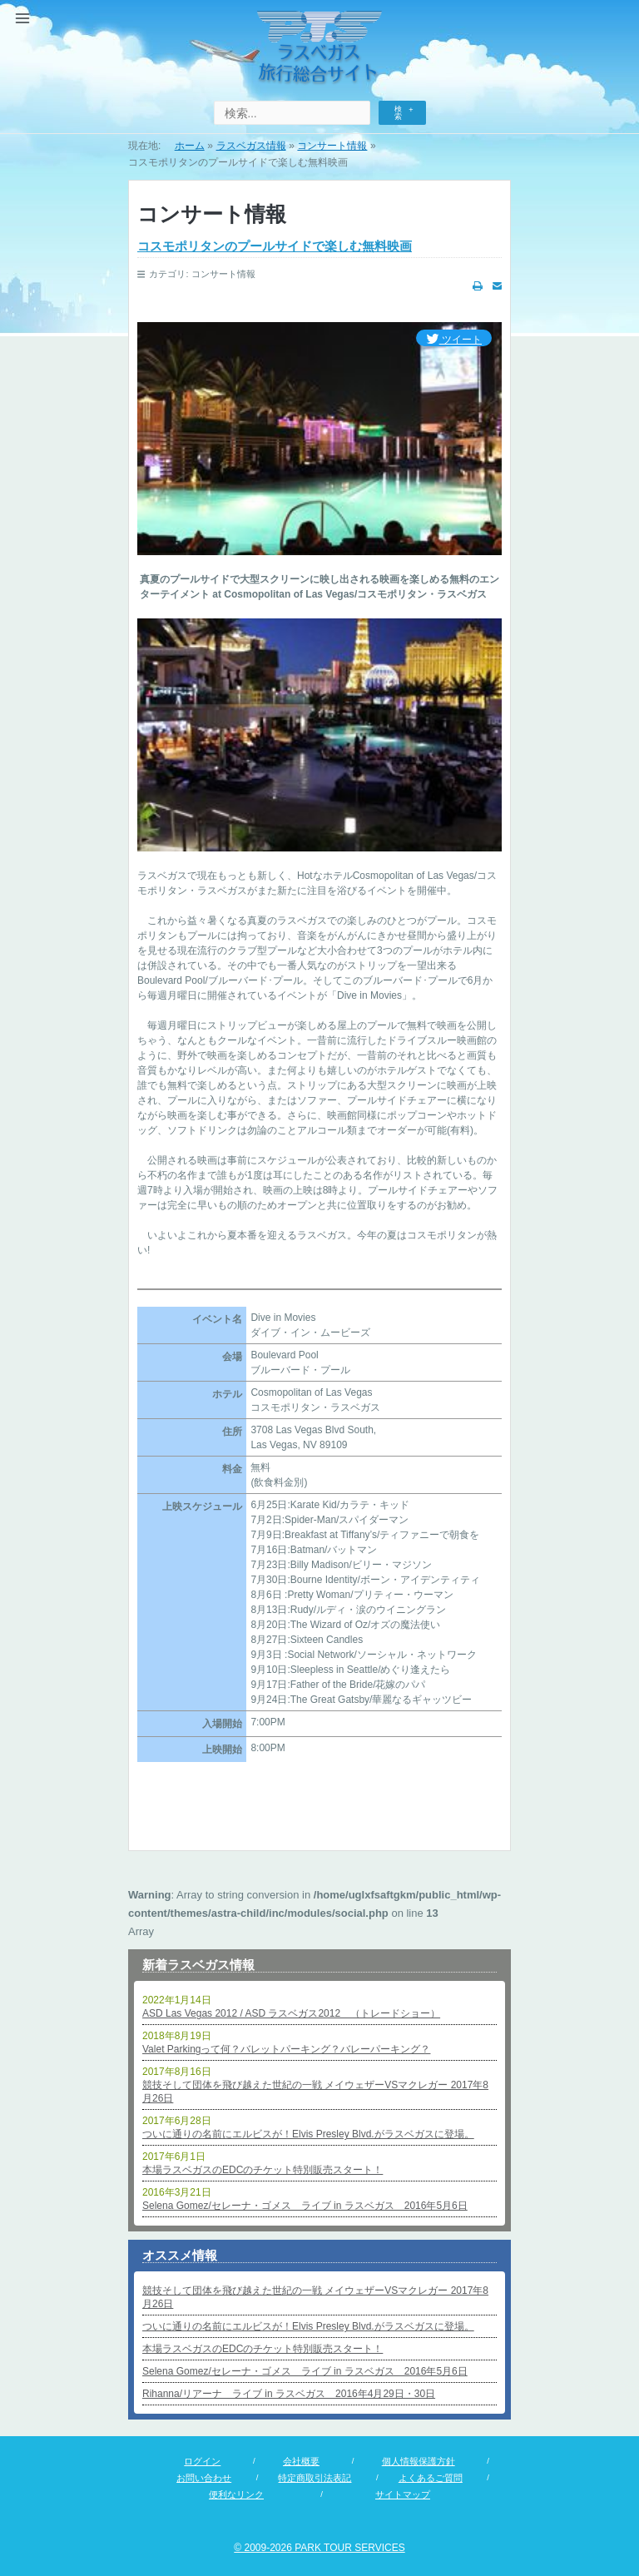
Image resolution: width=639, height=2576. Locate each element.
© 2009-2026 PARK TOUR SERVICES (319, 2548)
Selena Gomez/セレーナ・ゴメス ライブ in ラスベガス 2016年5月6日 (305, 2205)
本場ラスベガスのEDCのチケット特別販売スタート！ (262, 2170)
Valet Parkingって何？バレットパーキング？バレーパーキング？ (286, 2049)
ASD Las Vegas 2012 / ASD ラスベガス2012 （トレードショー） (291, 2013)
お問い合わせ (203, 2478)
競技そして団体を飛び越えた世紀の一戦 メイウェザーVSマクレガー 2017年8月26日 (315, 2091)
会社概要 (301, 2461)
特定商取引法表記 (314, 2478)
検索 (398, 113)
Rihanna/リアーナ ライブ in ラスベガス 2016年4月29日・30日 (288, 2394)
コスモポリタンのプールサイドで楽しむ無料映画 (274, 246)
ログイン (202, 2461)
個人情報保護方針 (418, 2461)
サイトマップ (402, 2494)
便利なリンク (236, 2494)
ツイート (454, 340)
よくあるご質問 (431, 2478)
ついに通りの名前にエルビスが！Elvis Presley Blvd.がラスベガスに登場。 (308, 2134)
